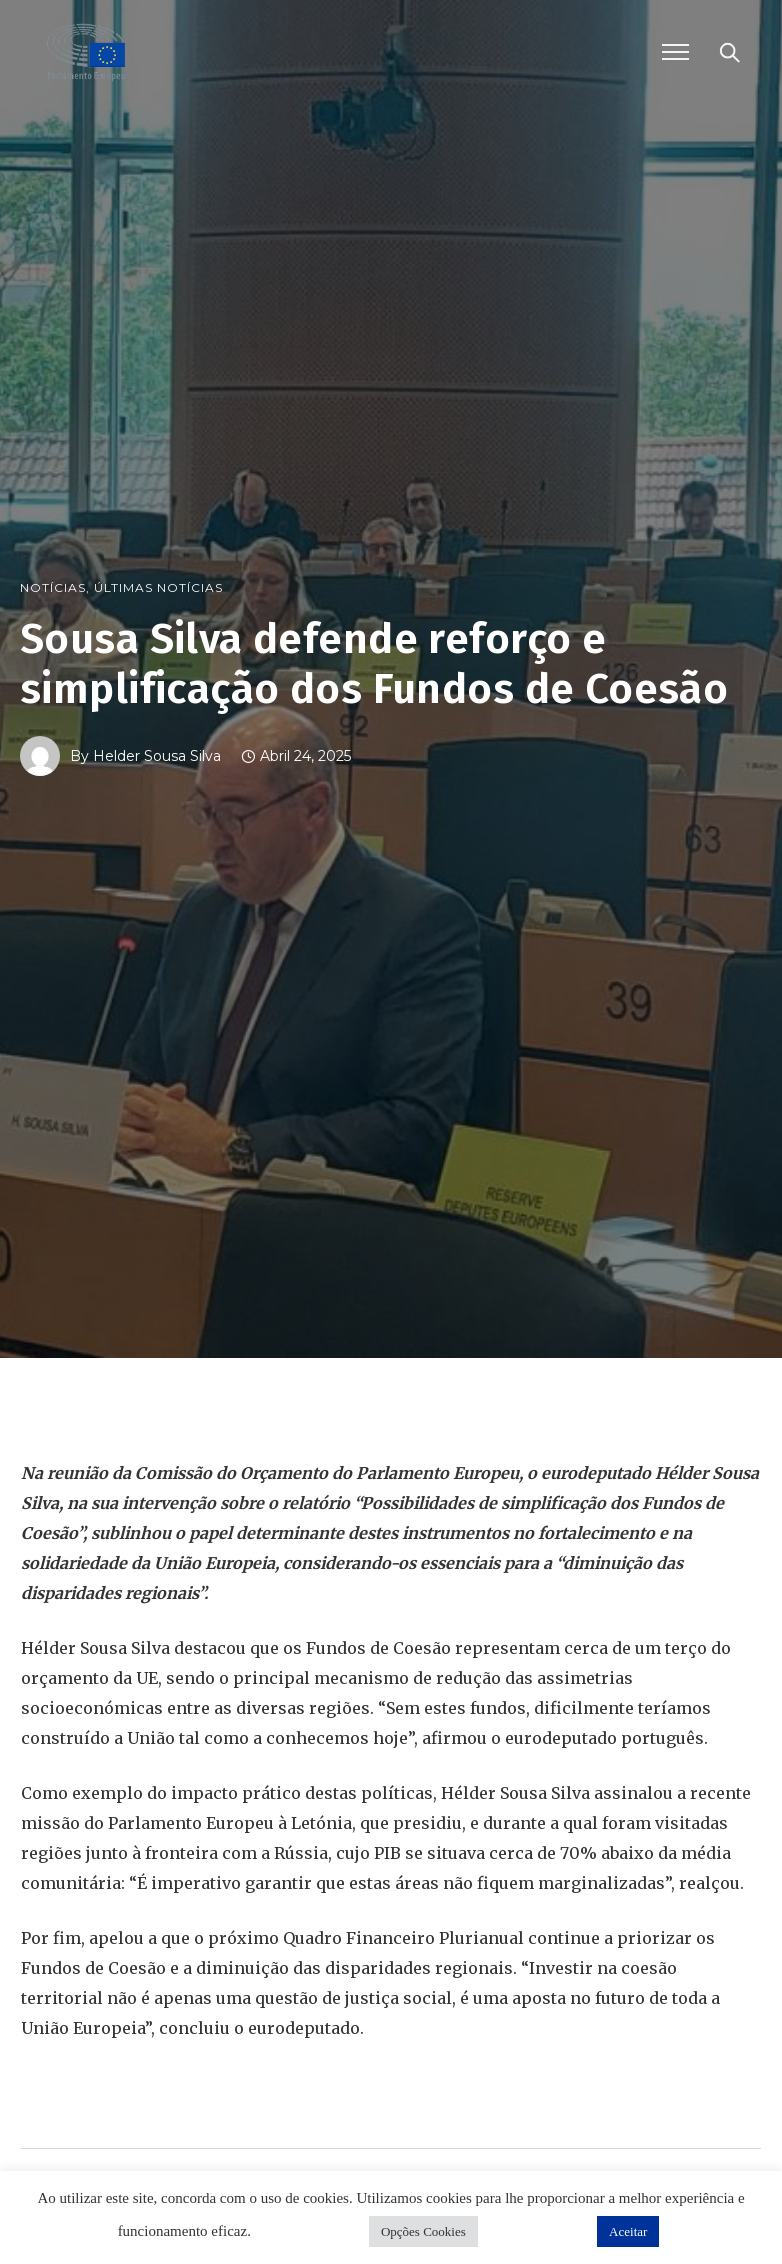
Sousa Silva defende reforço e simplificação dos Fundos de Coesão (374, 664)
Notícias (53, 588)
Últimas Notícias (158, 588)
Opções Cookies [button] (423, 2231)
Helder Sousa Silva (157, 756)
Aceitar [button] (628, 2231)
